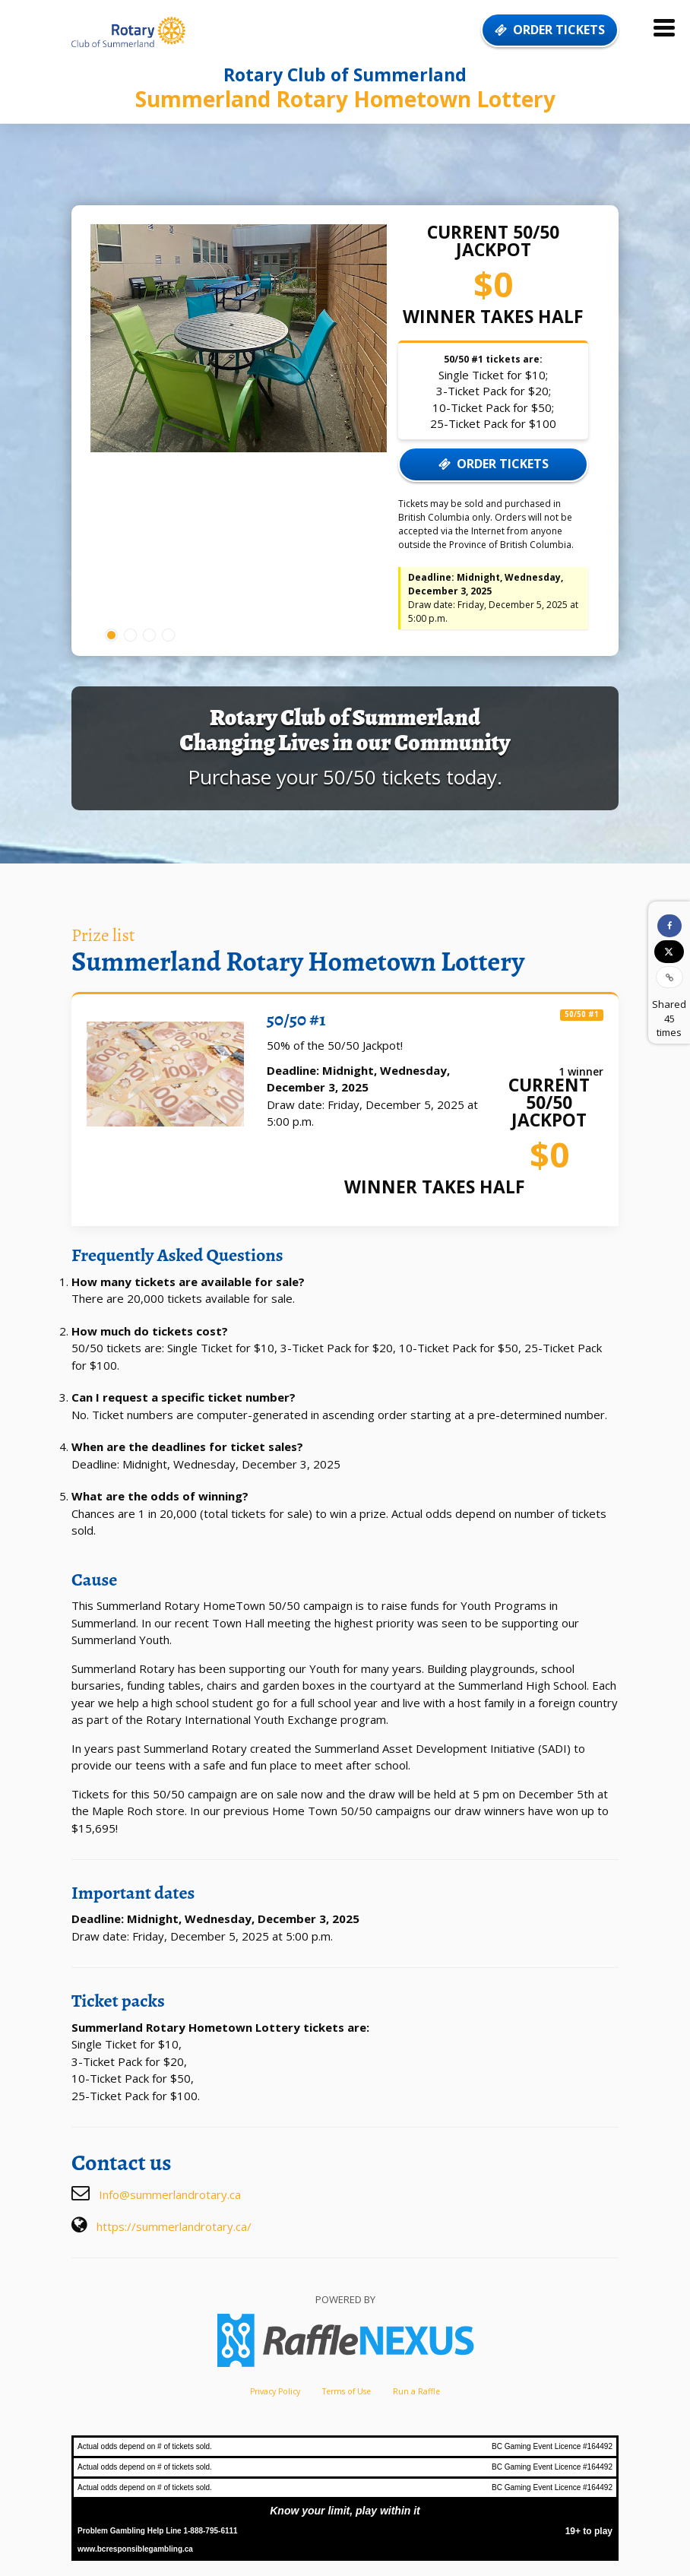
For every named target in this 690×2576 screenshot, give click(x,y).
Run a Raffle (416, 2391)
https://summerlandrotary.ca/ (174, 2226)
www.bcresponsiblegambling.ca (135, 2549)
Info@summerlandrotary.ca (170, 2194)
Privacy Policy (275, 2391)
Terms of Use (346, 2391)
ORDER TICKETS (550, 29)
